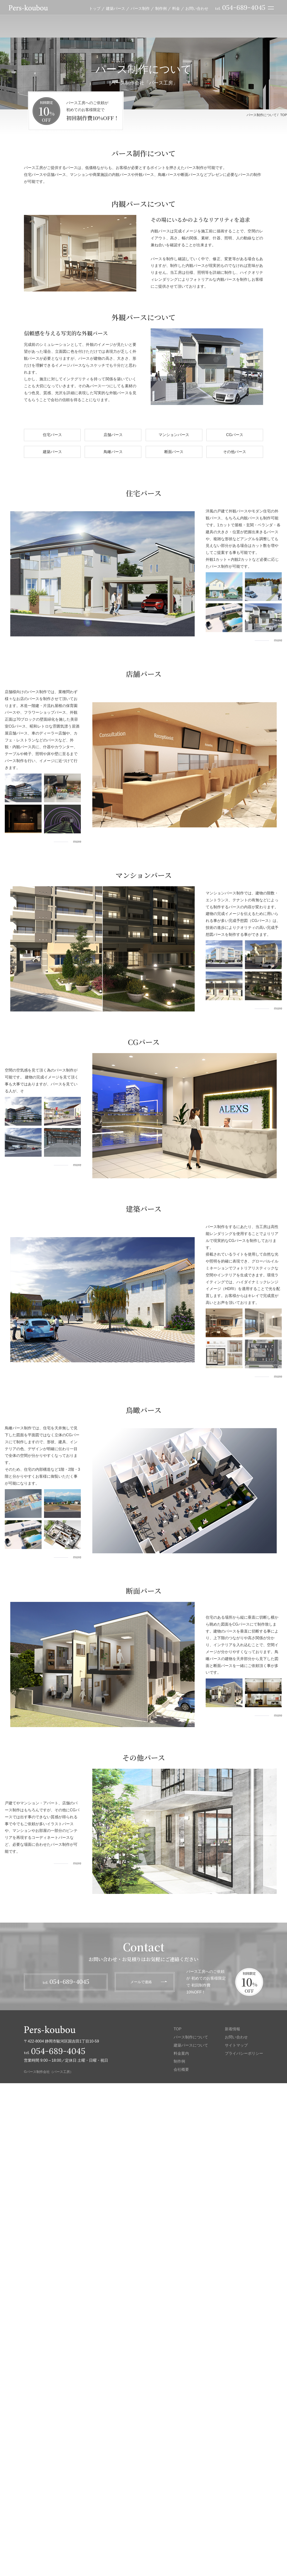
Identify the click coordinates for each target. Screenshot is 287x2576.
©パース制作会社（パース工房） (48, 2073)
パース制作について (191, 2039)
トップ (94, 9)
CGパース (234, 435)
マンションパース (174, 435)
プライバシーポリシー (244, 2055)
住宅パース (52, 435)
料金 (176, 9)
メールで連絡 (141, 1983)
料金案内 (181, 2055)
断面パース (173, 452)
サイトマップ (236, 2047)
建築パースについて (191, 2047)
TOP (283, 115)
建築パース (115, 9)
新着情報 (232, 2031)
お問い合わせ (196, 9)
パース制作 (140, 9)
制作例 (161, 9)
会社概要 (181, 2071)
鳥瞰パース (113, 452)
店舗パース (113, 435)
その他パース (234, 452)
